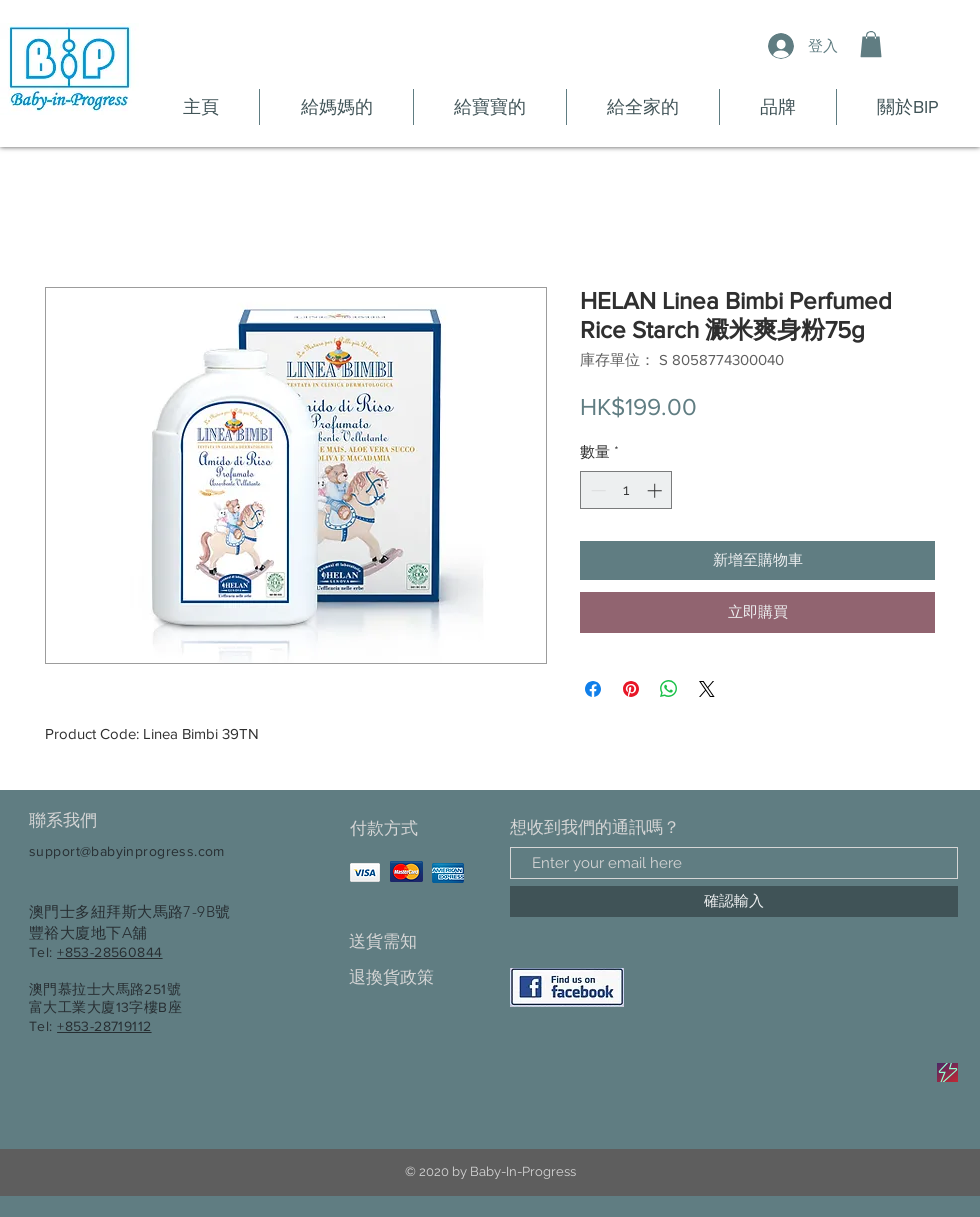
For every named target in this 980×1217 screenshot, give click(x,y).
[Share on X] (707, 689)
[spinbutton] (626, 490)
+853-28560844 (109, 952)
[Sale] (947, 1072)
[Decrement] (596, 490)
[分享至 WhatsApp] (669, 689)
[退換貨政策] (419, 977)
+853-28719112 (104, 1026)
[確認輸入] (734, 901)
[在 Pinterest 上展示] (631, 689)
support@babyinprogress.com (127, 851)
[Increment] (656, 490)
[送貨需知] (419, 941)
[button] (871, 44)
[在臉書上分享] (593, 689)
